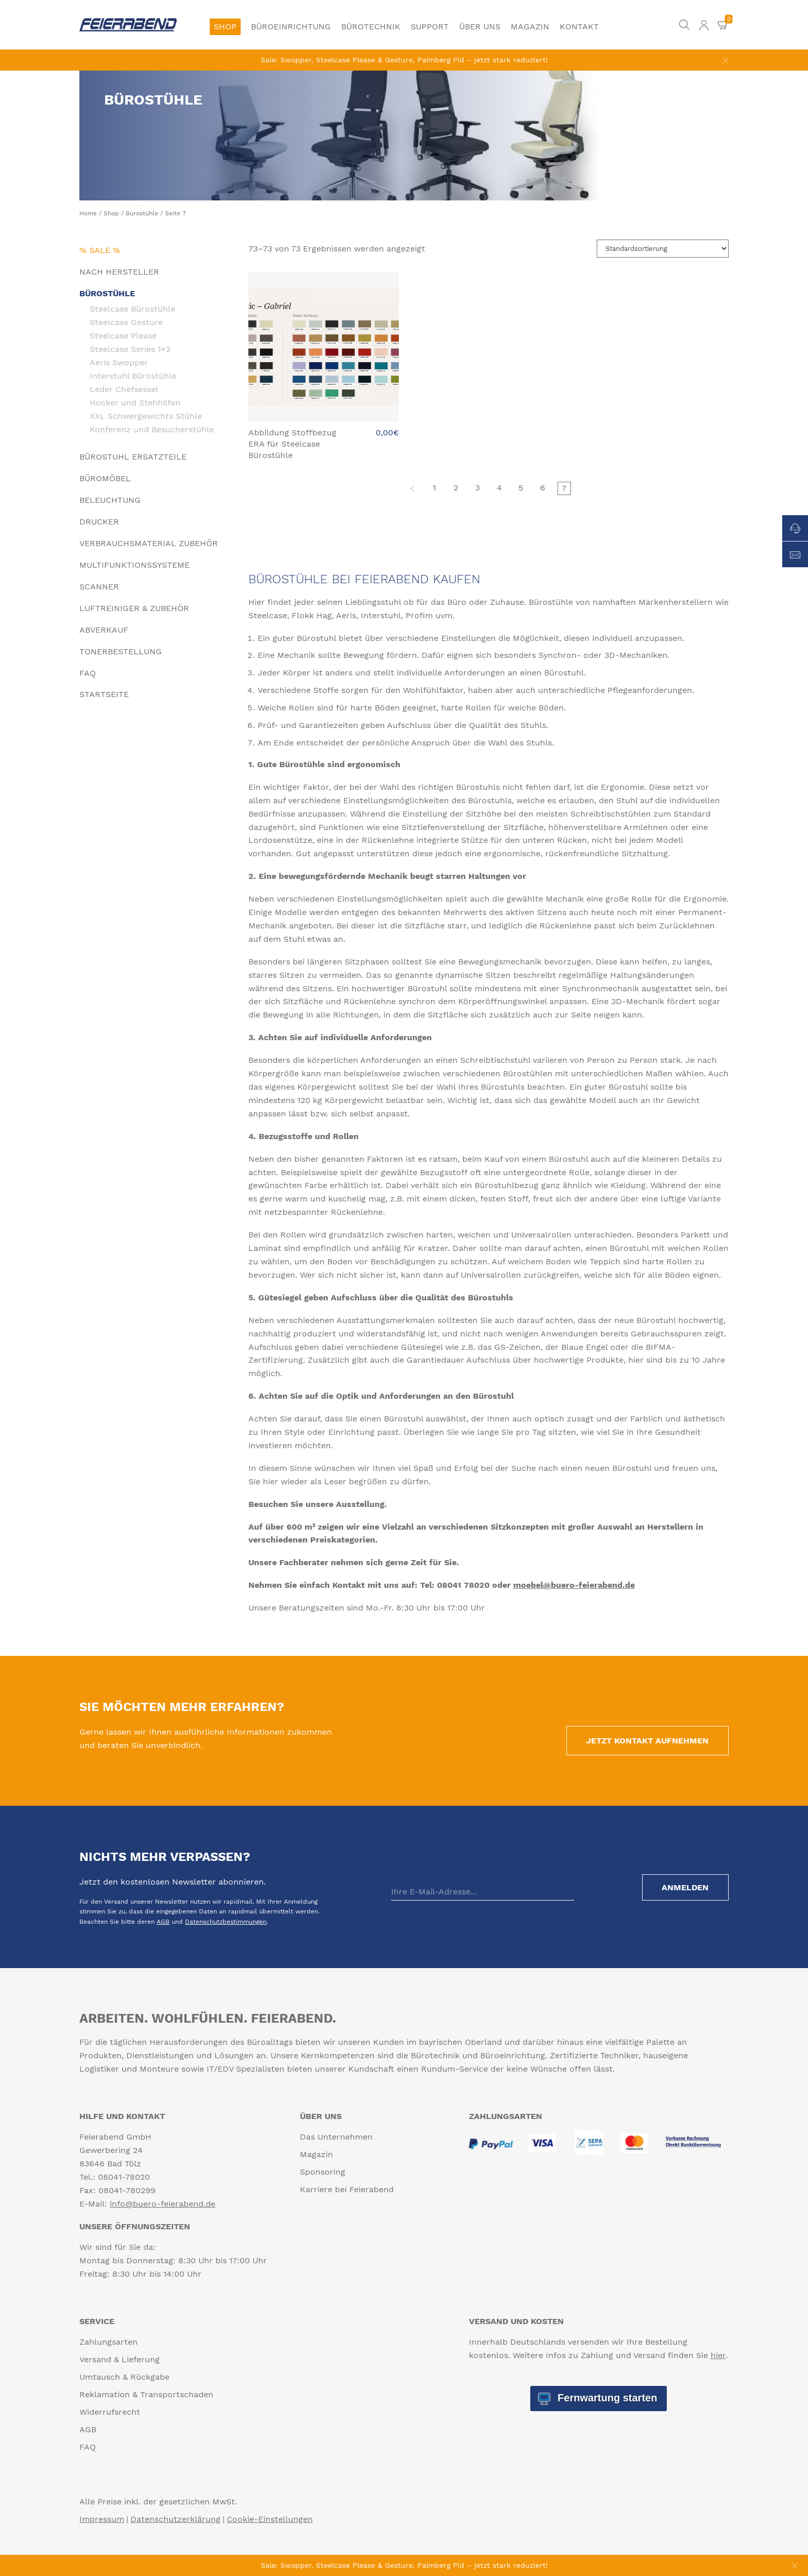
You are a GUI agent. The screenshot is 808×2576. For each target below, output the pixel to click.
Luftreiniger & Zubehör (134, 608)
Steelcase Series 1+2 (130, 348)
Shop (225, 26)
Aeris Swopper (119, 362)
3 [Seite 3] (477, 488)
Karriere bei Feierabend (347, 2189)
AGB (163, 1921)
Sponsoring (322, 2172)
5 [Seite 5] (520, 488)
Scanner (99, 586)
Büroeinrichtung (291, 26)
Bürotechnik (370, 26)
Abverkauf (103, 630)
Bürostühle (142, 213)
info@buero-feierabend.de (162, 2204)
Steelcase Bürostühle (132, 308)
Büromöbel (105, 478)
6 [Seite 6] (542, 488)
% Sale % (99, 250)
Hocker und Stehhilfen (135, 402)
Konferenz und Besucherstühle (152, 429)
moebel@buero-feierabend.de (574, 1585)
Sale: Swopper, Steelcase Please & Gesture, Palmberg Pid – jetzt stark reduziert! (404, 60)
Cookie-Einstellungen (270, 2519)
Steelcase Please (123, 335)
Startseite (104, 694)
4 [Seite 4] (499, 488)
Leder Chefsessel (124, 389)
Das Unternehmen (336, 2137)
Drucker (99, 522)
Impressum (101, 2519)
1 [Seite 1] (434, 488)
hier (718, 2355)
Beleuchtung (110, 500)
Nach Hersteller (119, 272)
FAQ (87, 673)
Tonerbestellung (120, 651)
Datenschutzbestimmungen (225, 1921)
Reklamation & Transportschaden (146, 2394)
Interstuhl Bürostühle (133, 375)
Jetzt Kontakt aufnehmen (646, 1741)
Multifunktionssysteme (134, 565)
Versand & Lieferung (119, 2359)
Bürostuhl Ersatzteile (133, 457)
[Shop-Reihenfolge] (663, 249)
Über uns (479, 26)
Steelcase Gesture (126, 322)
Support (430, 26)
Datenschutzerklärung (175, 2519)
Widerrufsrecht (109, 2412)
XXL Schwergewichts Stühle (146, 415)
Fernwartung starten (605, 2397)
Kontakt (579, 26)
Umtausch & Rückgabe (124, 2377)
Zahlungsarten (108, 2342)
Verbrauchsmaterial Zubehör (148, 543)
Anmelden (684, 1887)
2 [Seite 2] (455, 488)
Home (88, 213)
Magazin (530, 26)
